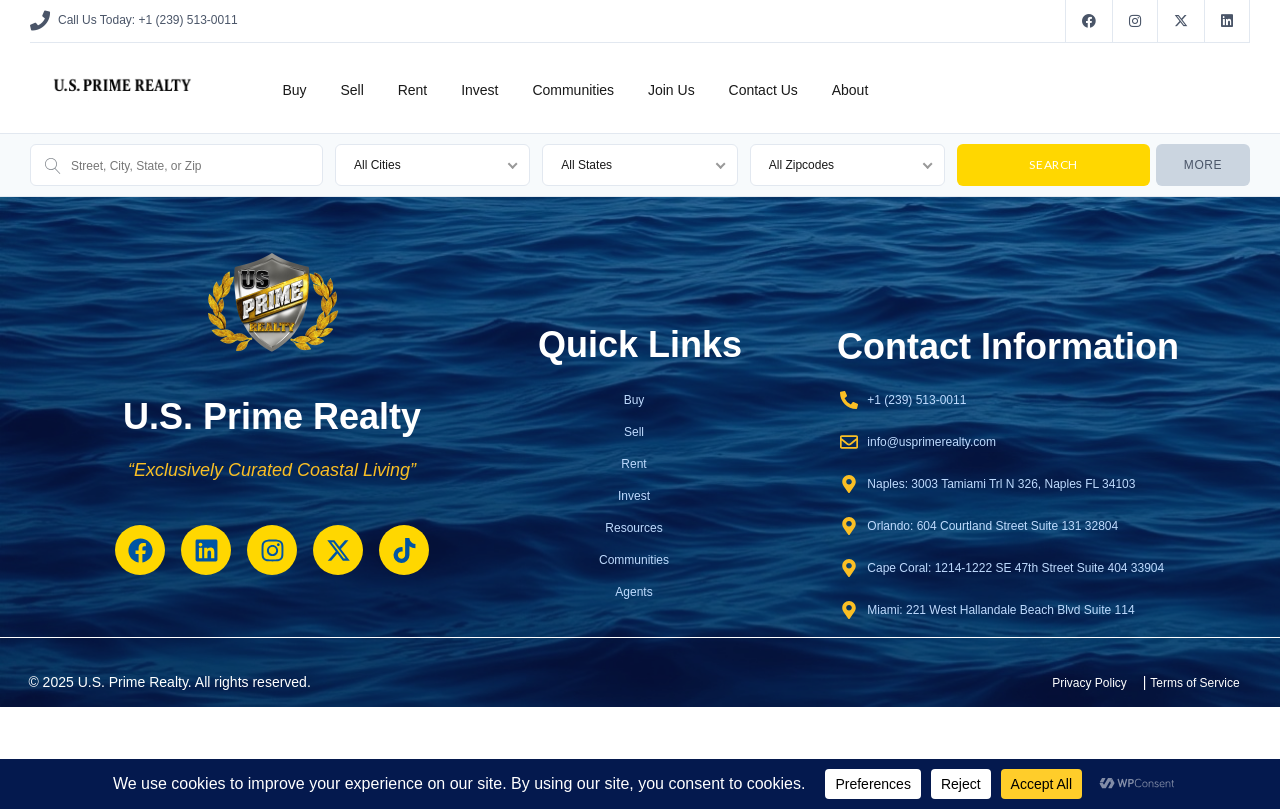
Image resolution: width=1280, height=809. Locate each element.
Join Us (671, 90)
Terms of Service (1194, 683)
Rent (413, 90)
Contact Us (763, 90)
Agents (633, 592)
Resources (633, 528)
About (850, 90)
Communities (573, 90)
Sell (351, 90)
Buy (294, 90)
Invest (479, 90)
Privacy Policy (1089, 683)
